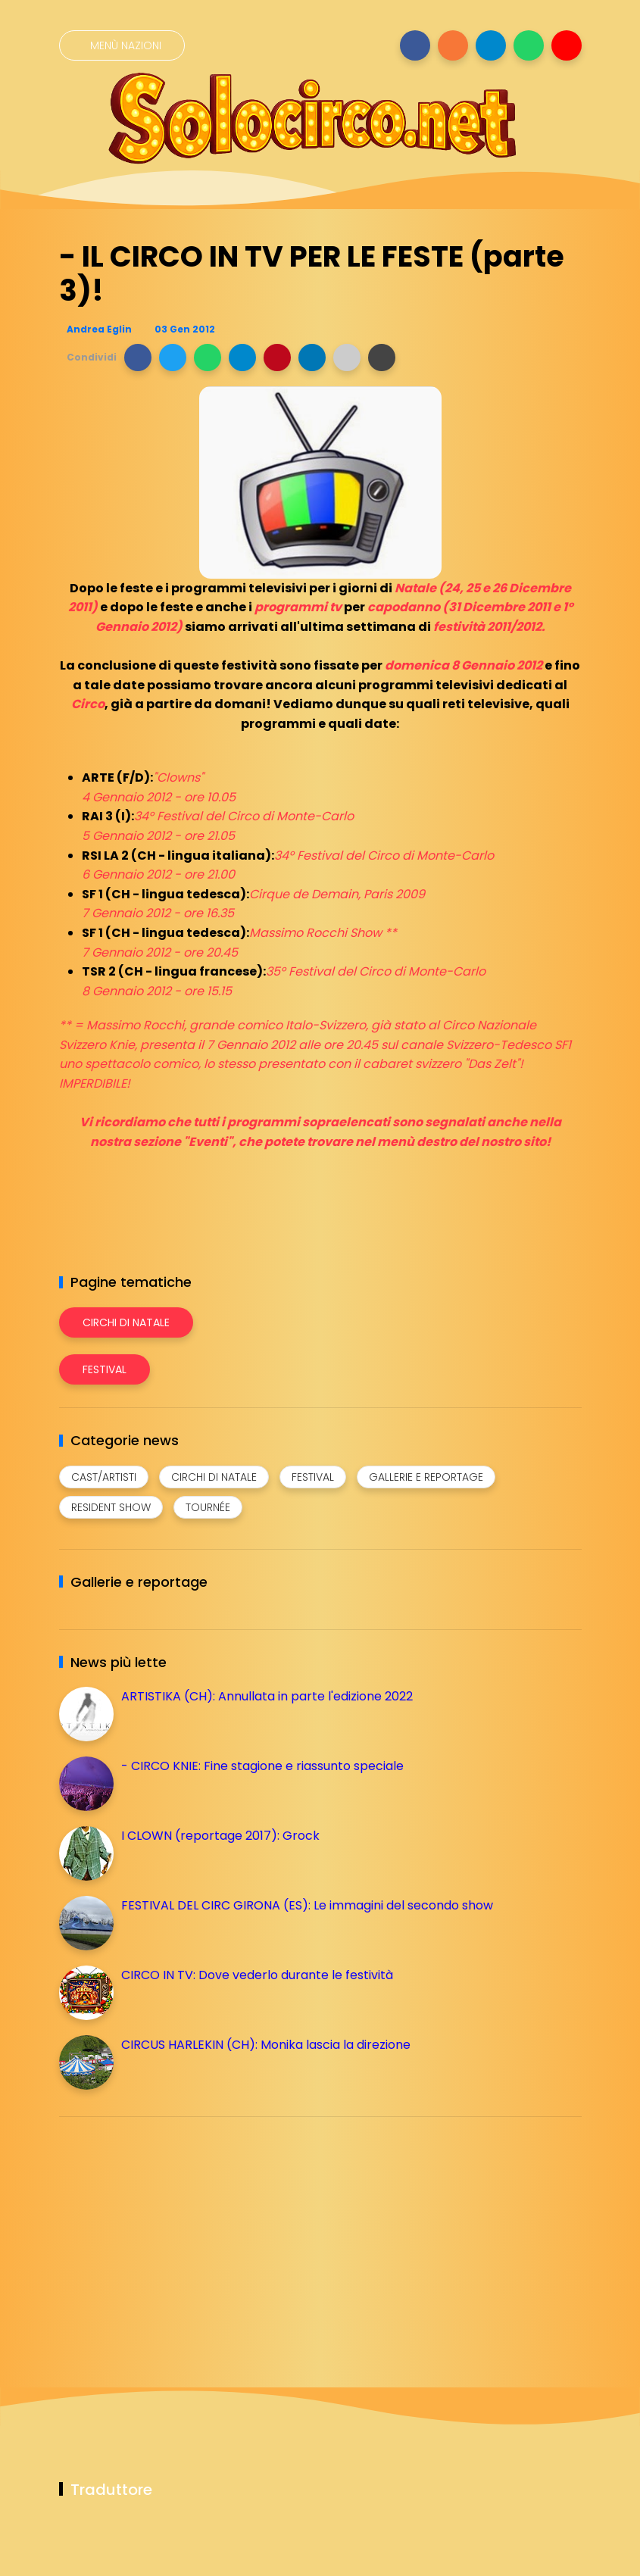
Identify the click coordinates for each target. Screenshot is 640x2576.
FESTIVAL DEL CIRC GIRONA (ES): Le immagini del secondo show (307, 1905)
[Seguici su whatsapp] (529, 45)
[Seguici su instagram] (453, 45)
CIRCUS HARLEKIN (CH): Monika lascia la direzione (266, 2044)
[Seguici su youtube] (566, 45)
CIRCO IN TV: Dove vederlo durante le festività (257, 1975)
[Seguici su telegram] (491, 45)
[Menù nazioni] (122, 45)
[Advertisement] (172, 2234)
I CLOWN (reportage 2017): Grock (220, 1835)
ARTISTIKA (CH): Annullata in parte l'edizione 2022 (267, 1696)
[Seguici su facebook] (415, 45)
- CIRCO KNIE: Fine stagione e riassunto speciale (262, 1766)
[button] (137, 357)
